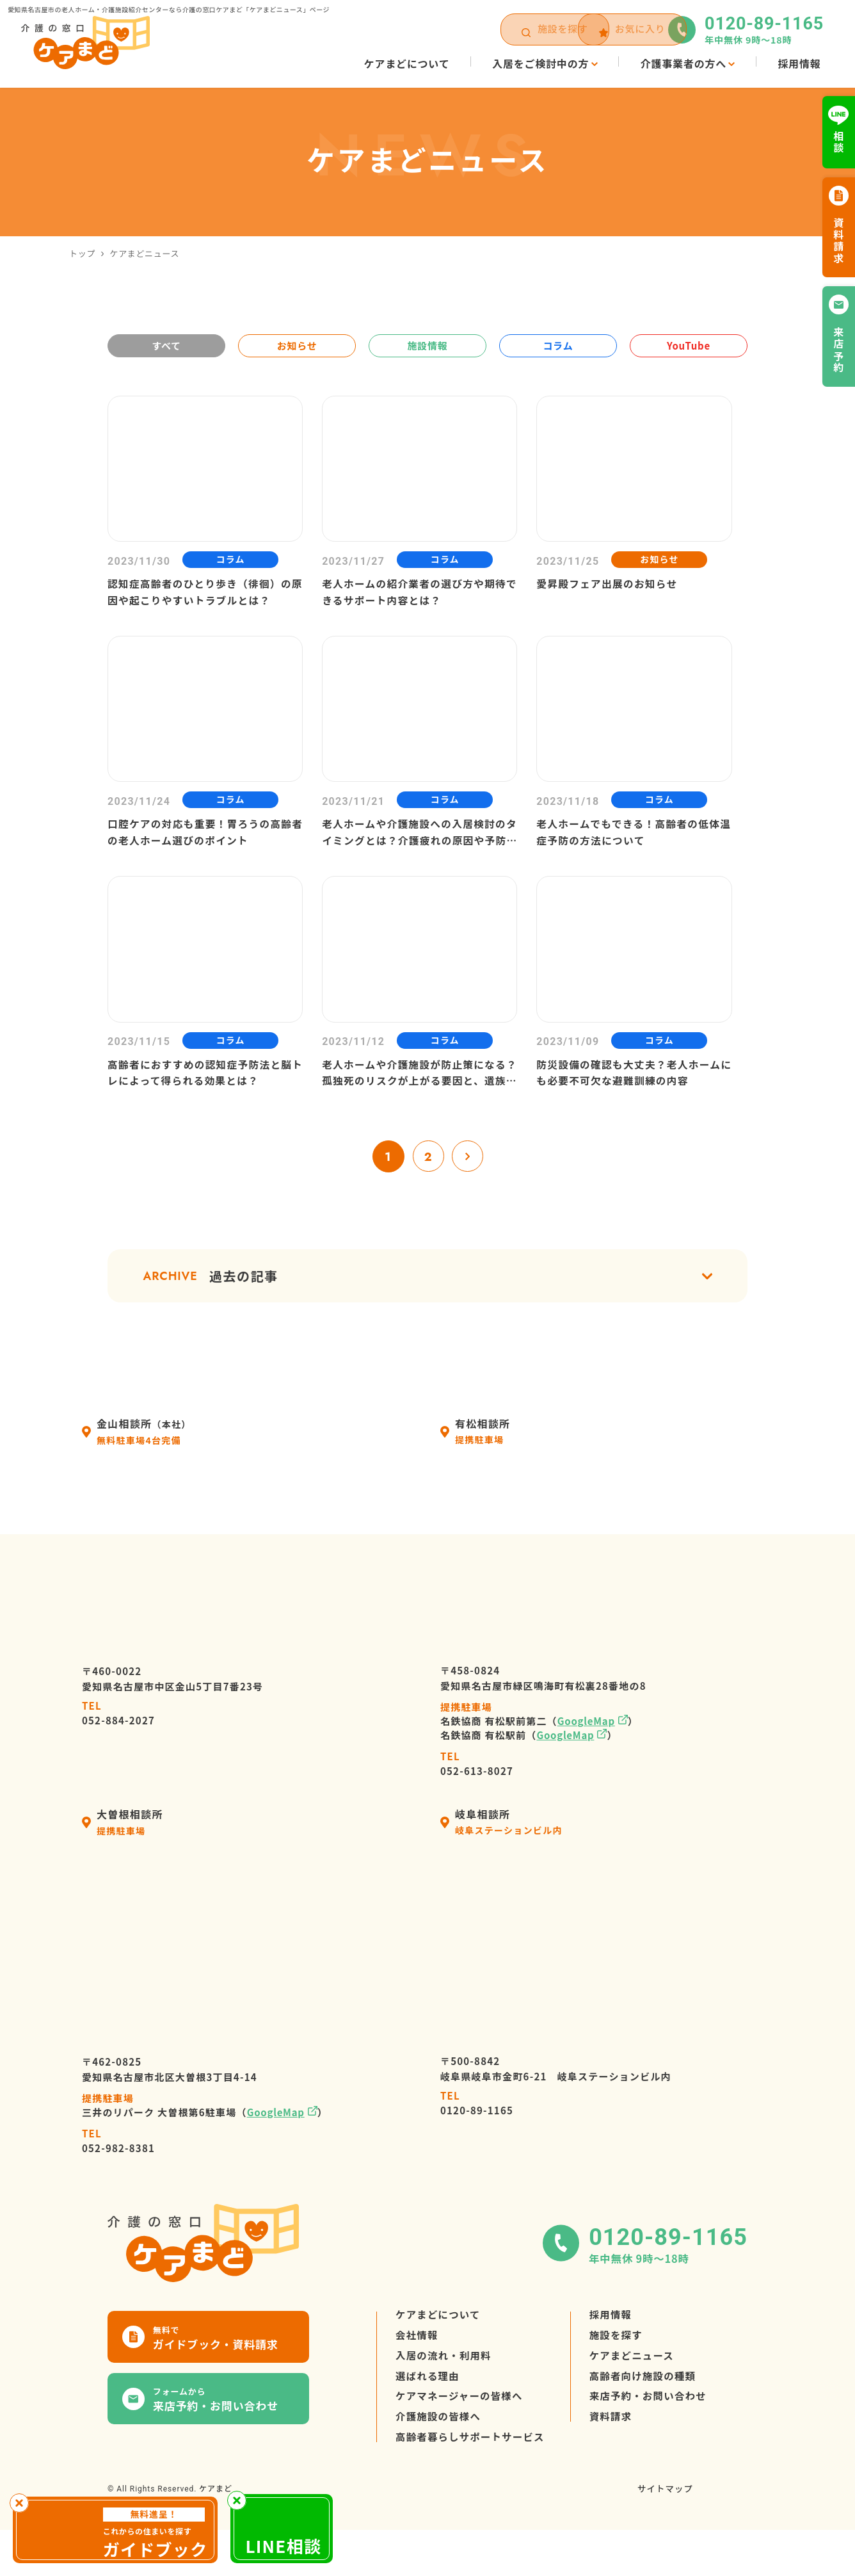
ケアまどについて (440, 2348)
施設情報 (427, 345)
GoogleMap (586, 1751)
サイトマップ (664, 2538)
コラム (558, 345)
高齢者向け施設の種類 (650, 2417)
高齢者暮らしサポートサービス (473, 2486)
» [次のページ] (468, 1185)
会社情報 (418, 2371)
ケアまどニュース (639, 2394)
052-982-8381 (118, 2172)
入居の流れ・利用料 (445, 2394)
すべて (166, 345)
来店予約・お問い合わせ (656, 2440)
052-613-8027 (476, 1794)
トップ (82, 253)
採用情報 (617, 2348)
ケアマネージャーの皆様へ (461, 2440)
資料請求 (617, 2463)
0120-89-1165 (476, 2134)
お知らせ (297, 345)
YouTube (688, 345)
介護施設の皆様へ (440, 2463)
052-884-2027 (118, 1743)
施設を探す (622, 2371)
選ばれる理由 (429, 2417)
